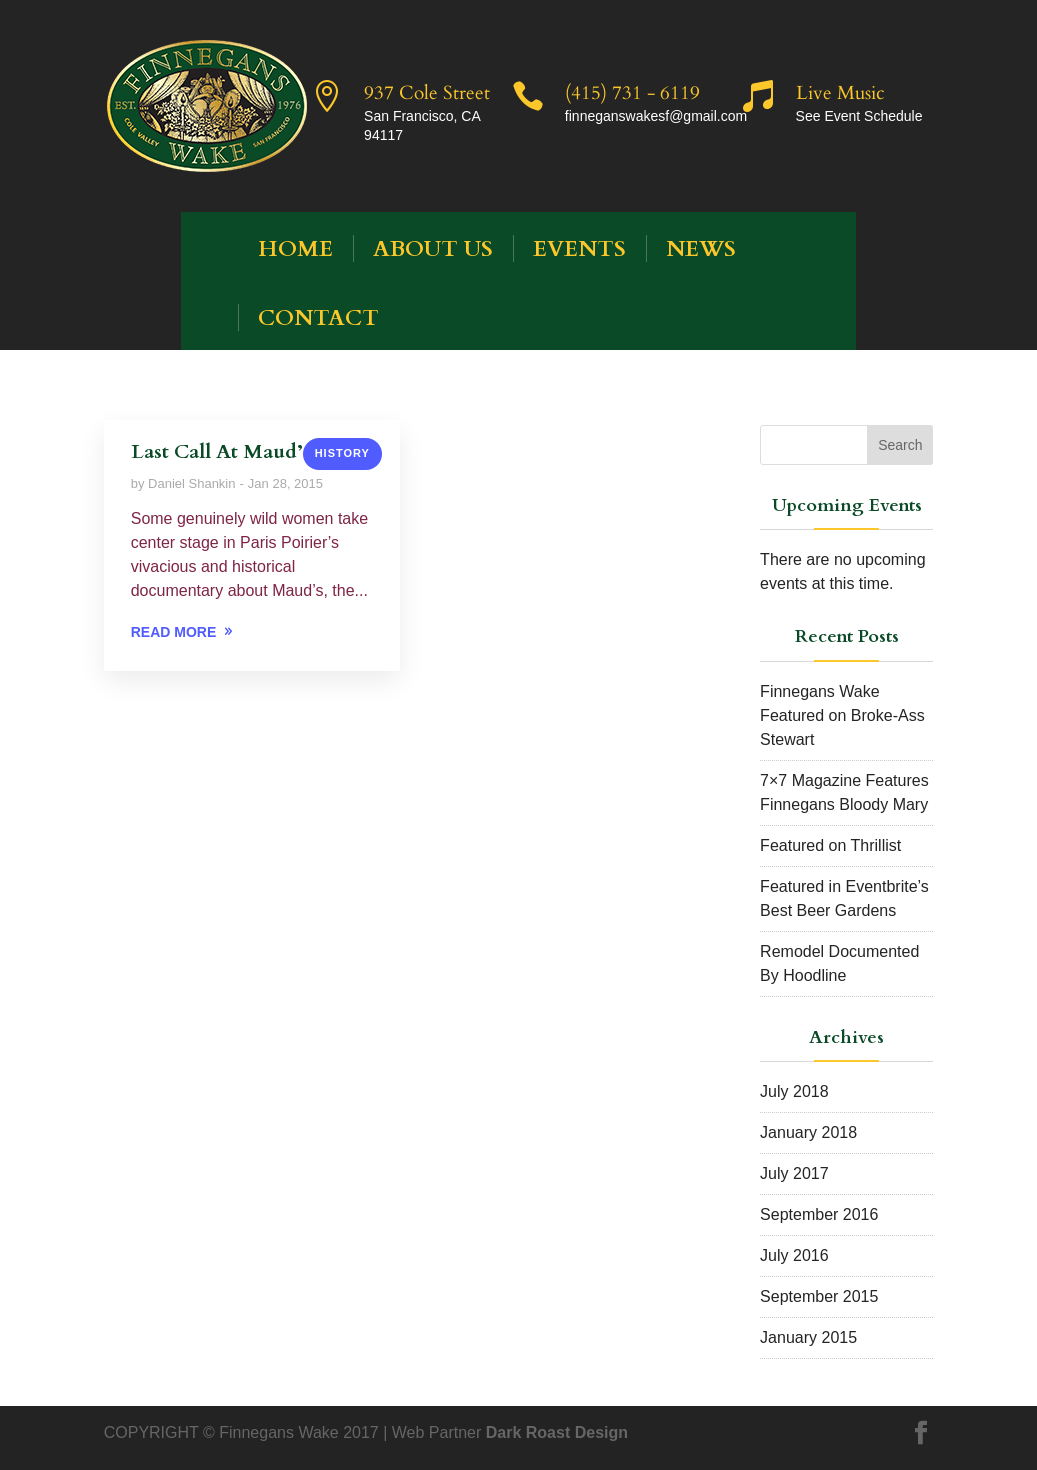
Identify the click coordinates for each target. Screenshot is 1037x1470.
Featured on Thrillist (830, 845)
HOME (295, 249)
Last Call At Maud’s (221, 451)
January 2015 (808, 1337)
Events (579, 249)
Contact (318, 318)
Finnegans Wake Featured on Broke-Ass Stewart (842, 715)
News (701, 249)
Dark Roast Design (557, 1432)
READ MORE (174, 632)
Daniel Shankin (191, 483)
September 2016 (819, 1214)
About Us (433, 249)
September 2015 (819, 1296)
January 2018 (808, 1132)
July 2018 (794, 1091)
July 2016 (794, 1255)
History (342, 453)
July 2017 (794, 1173)
